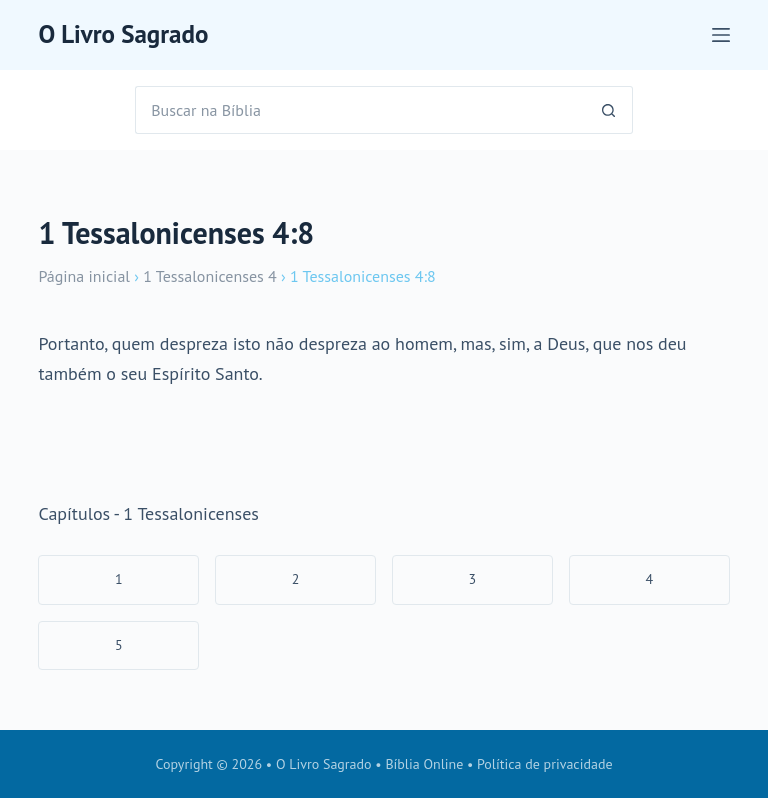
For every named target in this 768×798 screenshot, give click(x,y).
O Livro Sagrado (123, 34)
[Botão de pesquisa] (609, 110)
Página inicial (84, 276)
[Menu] (721, 35)
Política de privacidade (545, 764)
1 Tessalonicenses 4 (209, 276)
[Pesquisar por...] (360, 110)
